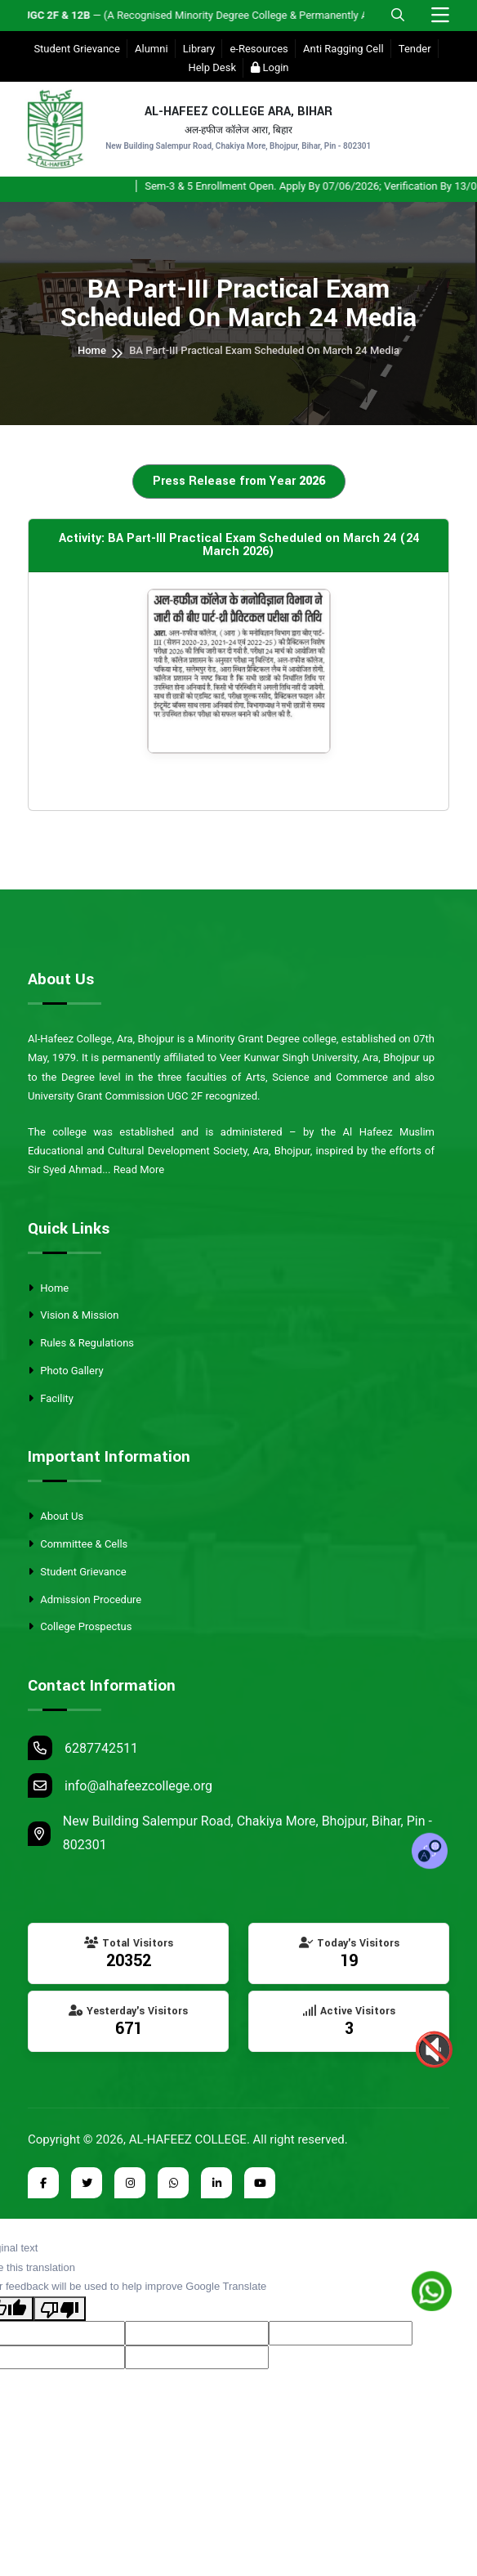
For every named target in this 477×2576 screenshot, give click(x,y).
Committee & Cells (77, 1544)
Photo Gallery (66, 1370)
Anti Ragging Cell (343, 49)
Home (92, 350)
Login (269, 67)
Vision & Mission (73, 1315)
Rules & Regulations (81, 1343)
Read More (139, 1169)
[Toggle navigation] (440, 16)
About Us (55, 1516)
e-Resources (259, 49)
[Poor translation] (59, 2309)
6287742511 (83, 1748)
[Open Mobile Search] (398, 15)
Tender (415, 49)
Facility (51, 1398)
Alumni (151, 49)
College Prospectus (80, 1626)
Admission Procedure (84, 1599)
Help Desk (212, 67)
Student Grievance (76, 49)
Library (199, 49)
